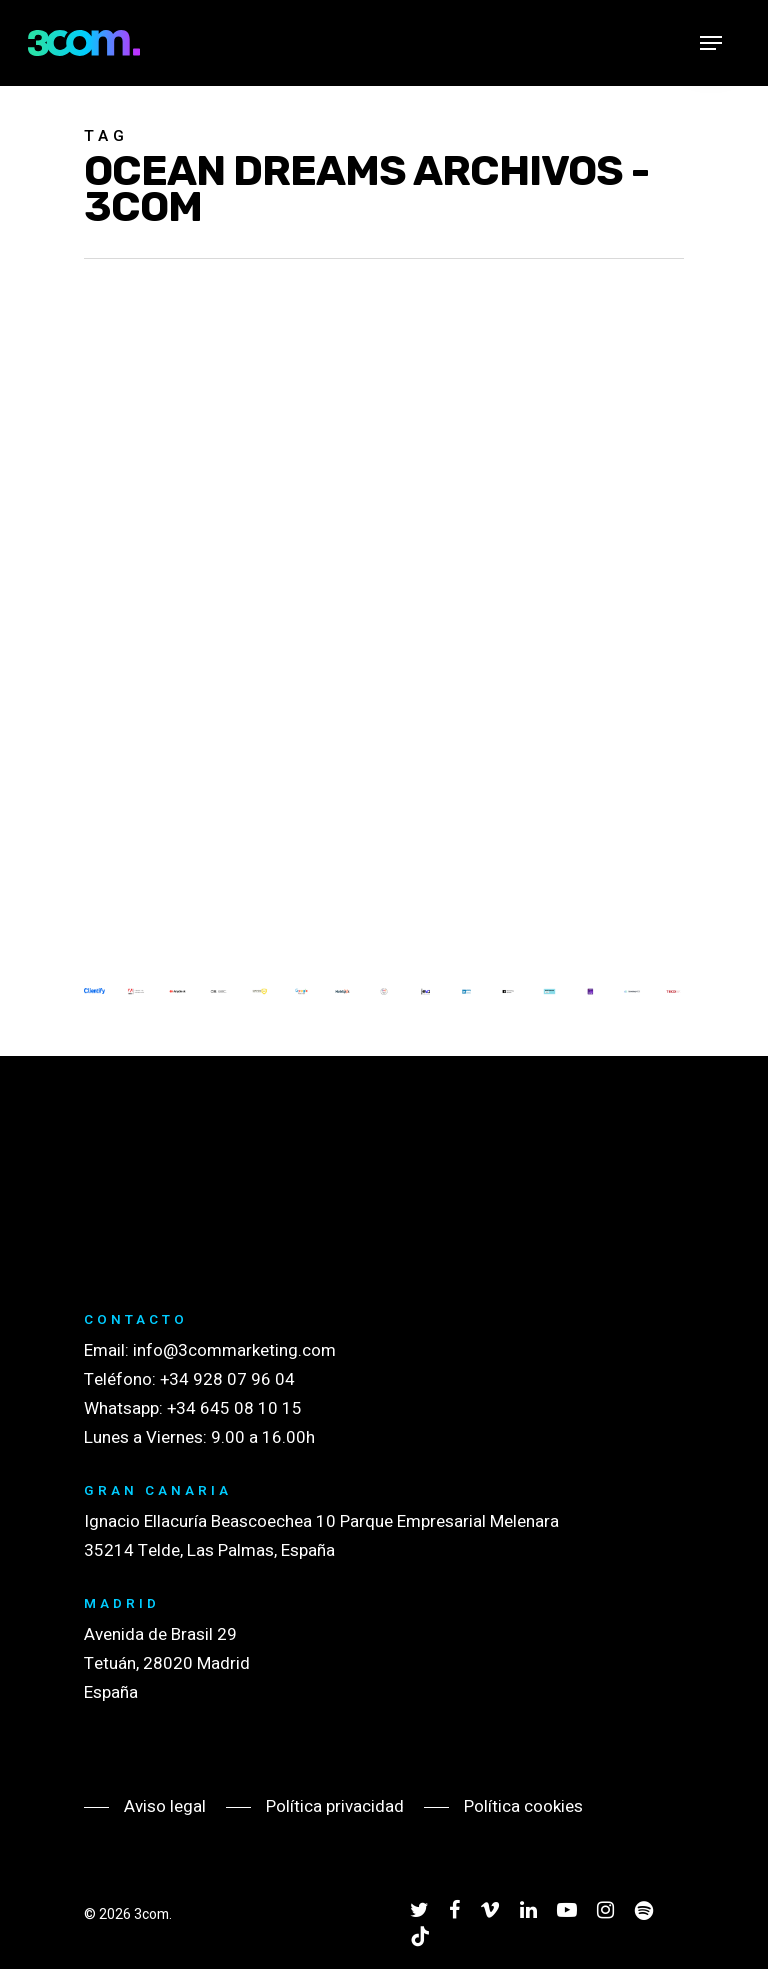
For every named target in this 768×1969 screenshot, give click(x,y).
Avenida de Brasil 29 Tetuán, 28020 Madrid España (167, 1663)
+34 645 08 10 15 (234, 1408)
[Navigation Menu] (711, 43)
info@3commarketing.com (234, 1350)
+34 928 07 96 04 (227, 1379)
